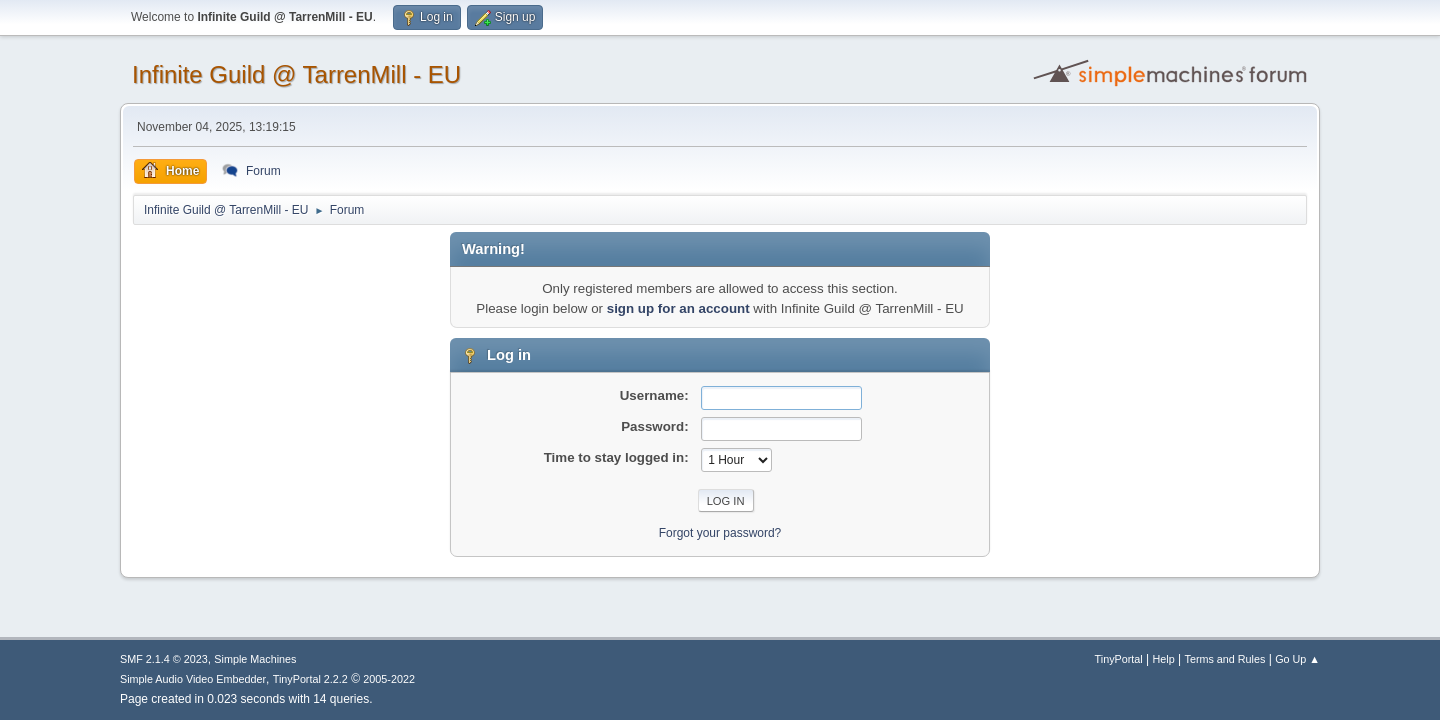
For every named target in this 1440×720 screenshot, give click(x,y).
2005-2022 (389, 679)
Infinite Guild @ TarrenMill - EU (296, 74)
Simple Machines (255, 659)
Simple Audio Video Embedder (193, 679)
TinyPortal (1119, 659)
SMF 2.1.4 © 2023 (164, 659)
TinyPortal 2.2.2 (310, 679)
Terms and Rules (1225, 659)
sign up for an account (678, 308)
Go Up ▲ (1297, 659)
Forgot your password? (720, 533)
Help (1164, 659)
